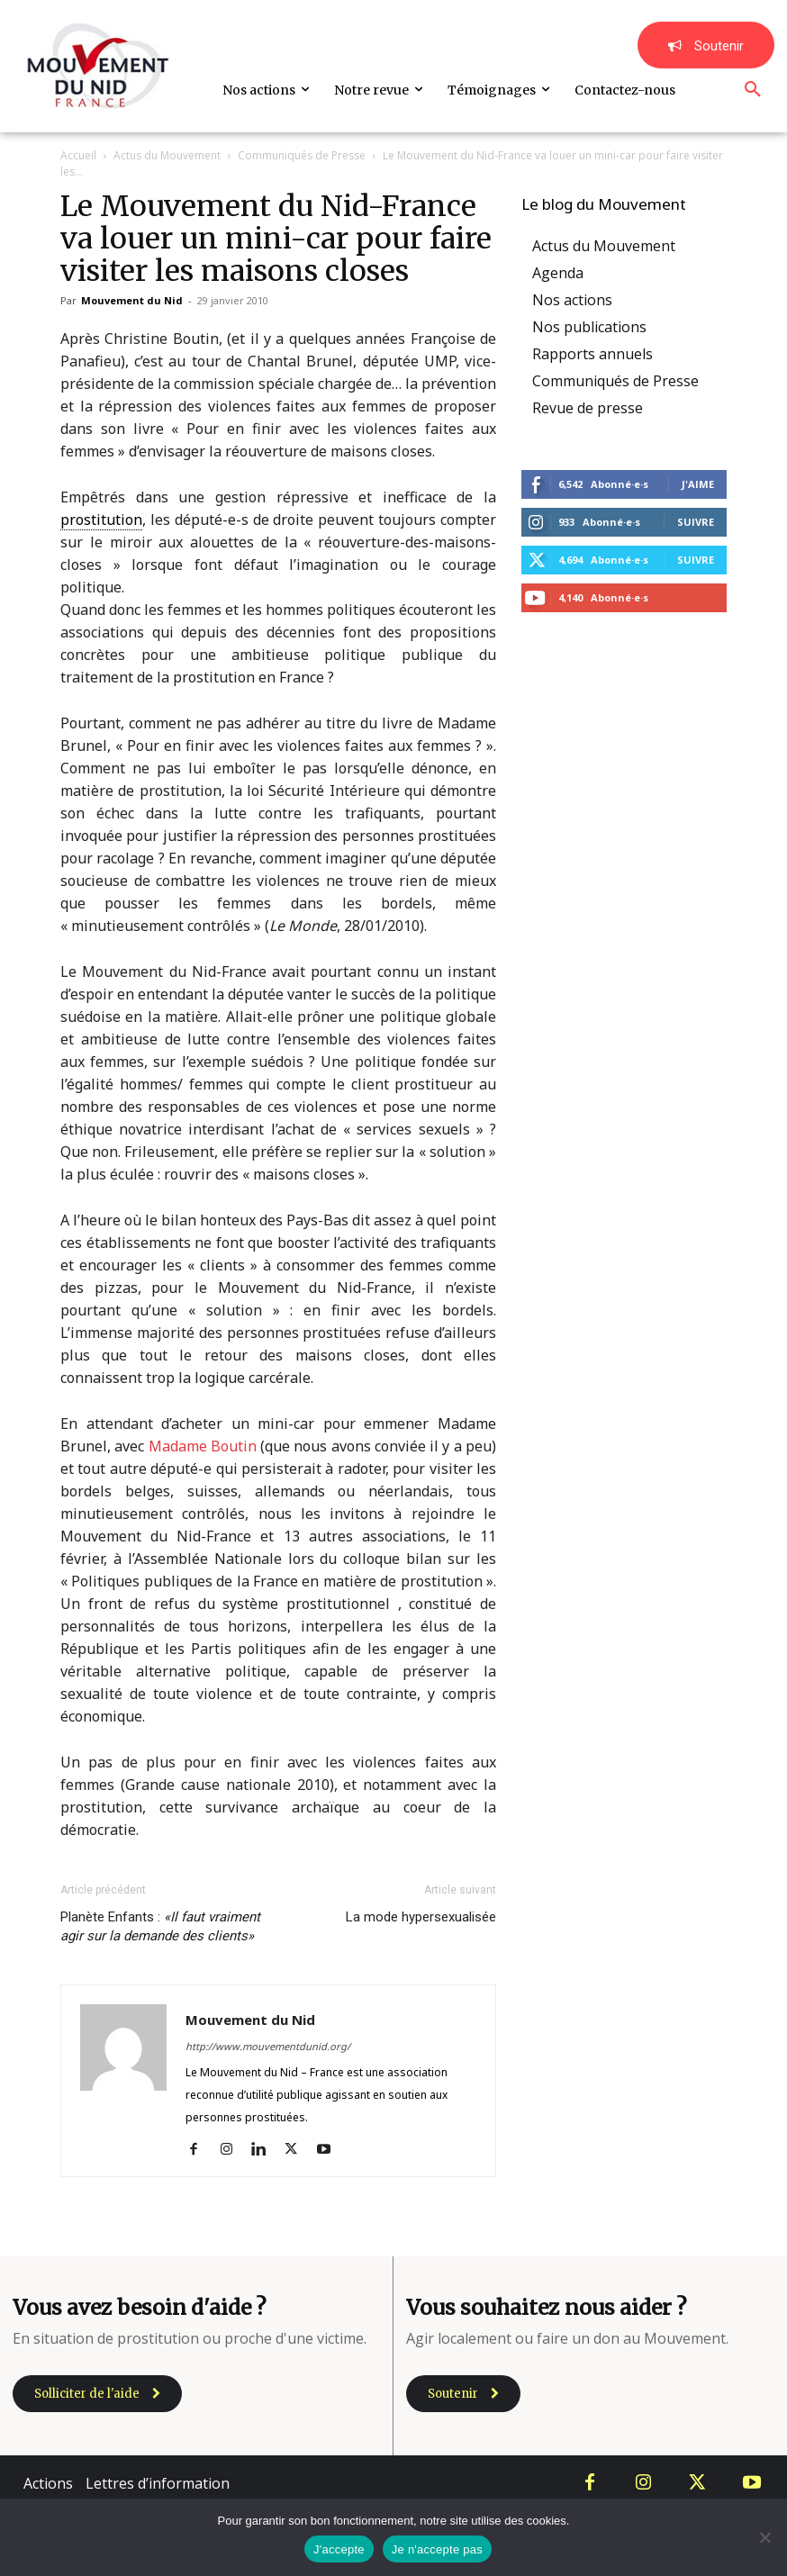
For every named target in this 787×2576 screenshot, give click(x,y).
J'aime (698, 484)
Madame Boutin (203, 1446)
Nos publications (589, 327)
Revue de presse (587, 408)
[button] (752, 90)
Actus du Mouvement (167, 155)
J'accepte (339, 2549)
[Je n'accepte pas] (764, 2537)
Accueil (78, 155)
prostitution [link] (101, 519)
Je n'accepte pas (437, 2549)
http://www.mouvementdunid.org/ (267, 2046)
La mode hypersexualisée (421, 1917)
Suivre (695, 522)
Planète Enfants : (160, 1926)
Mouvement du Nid (132, 300)
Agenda (557, 273)
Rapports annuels (592, 354)
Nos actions (572, 300)
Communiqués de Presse (302, 155)
